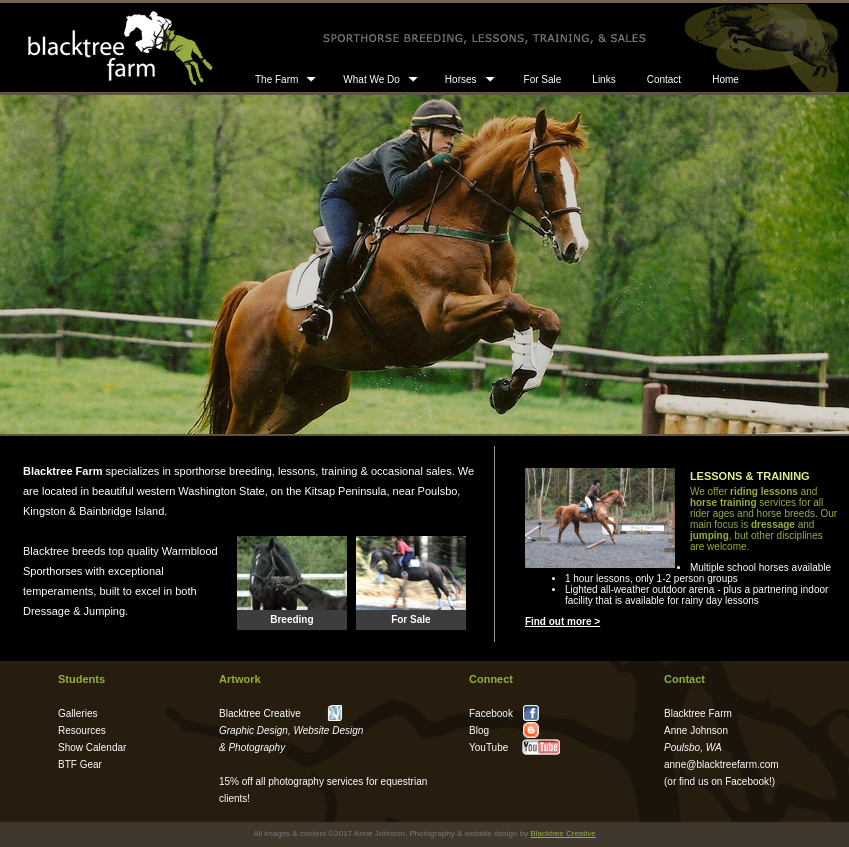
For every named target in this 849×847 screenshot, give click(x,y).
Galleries (77, 713)
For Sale (543, 79)
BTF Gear (80, 764)
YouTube (488, 747)
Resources (82, 730)
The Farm (276, 79)
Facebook (747, 781)
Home (725, 79)
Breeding (291, 619)
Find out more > (562, 621)
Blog (479, 730)
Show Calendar (92, 747)
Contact (664, 79)
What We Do (371, 79)
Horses (461, 79)
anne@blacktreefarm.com (721, 764)
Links (603, 79)
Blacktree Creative (260, 713)
